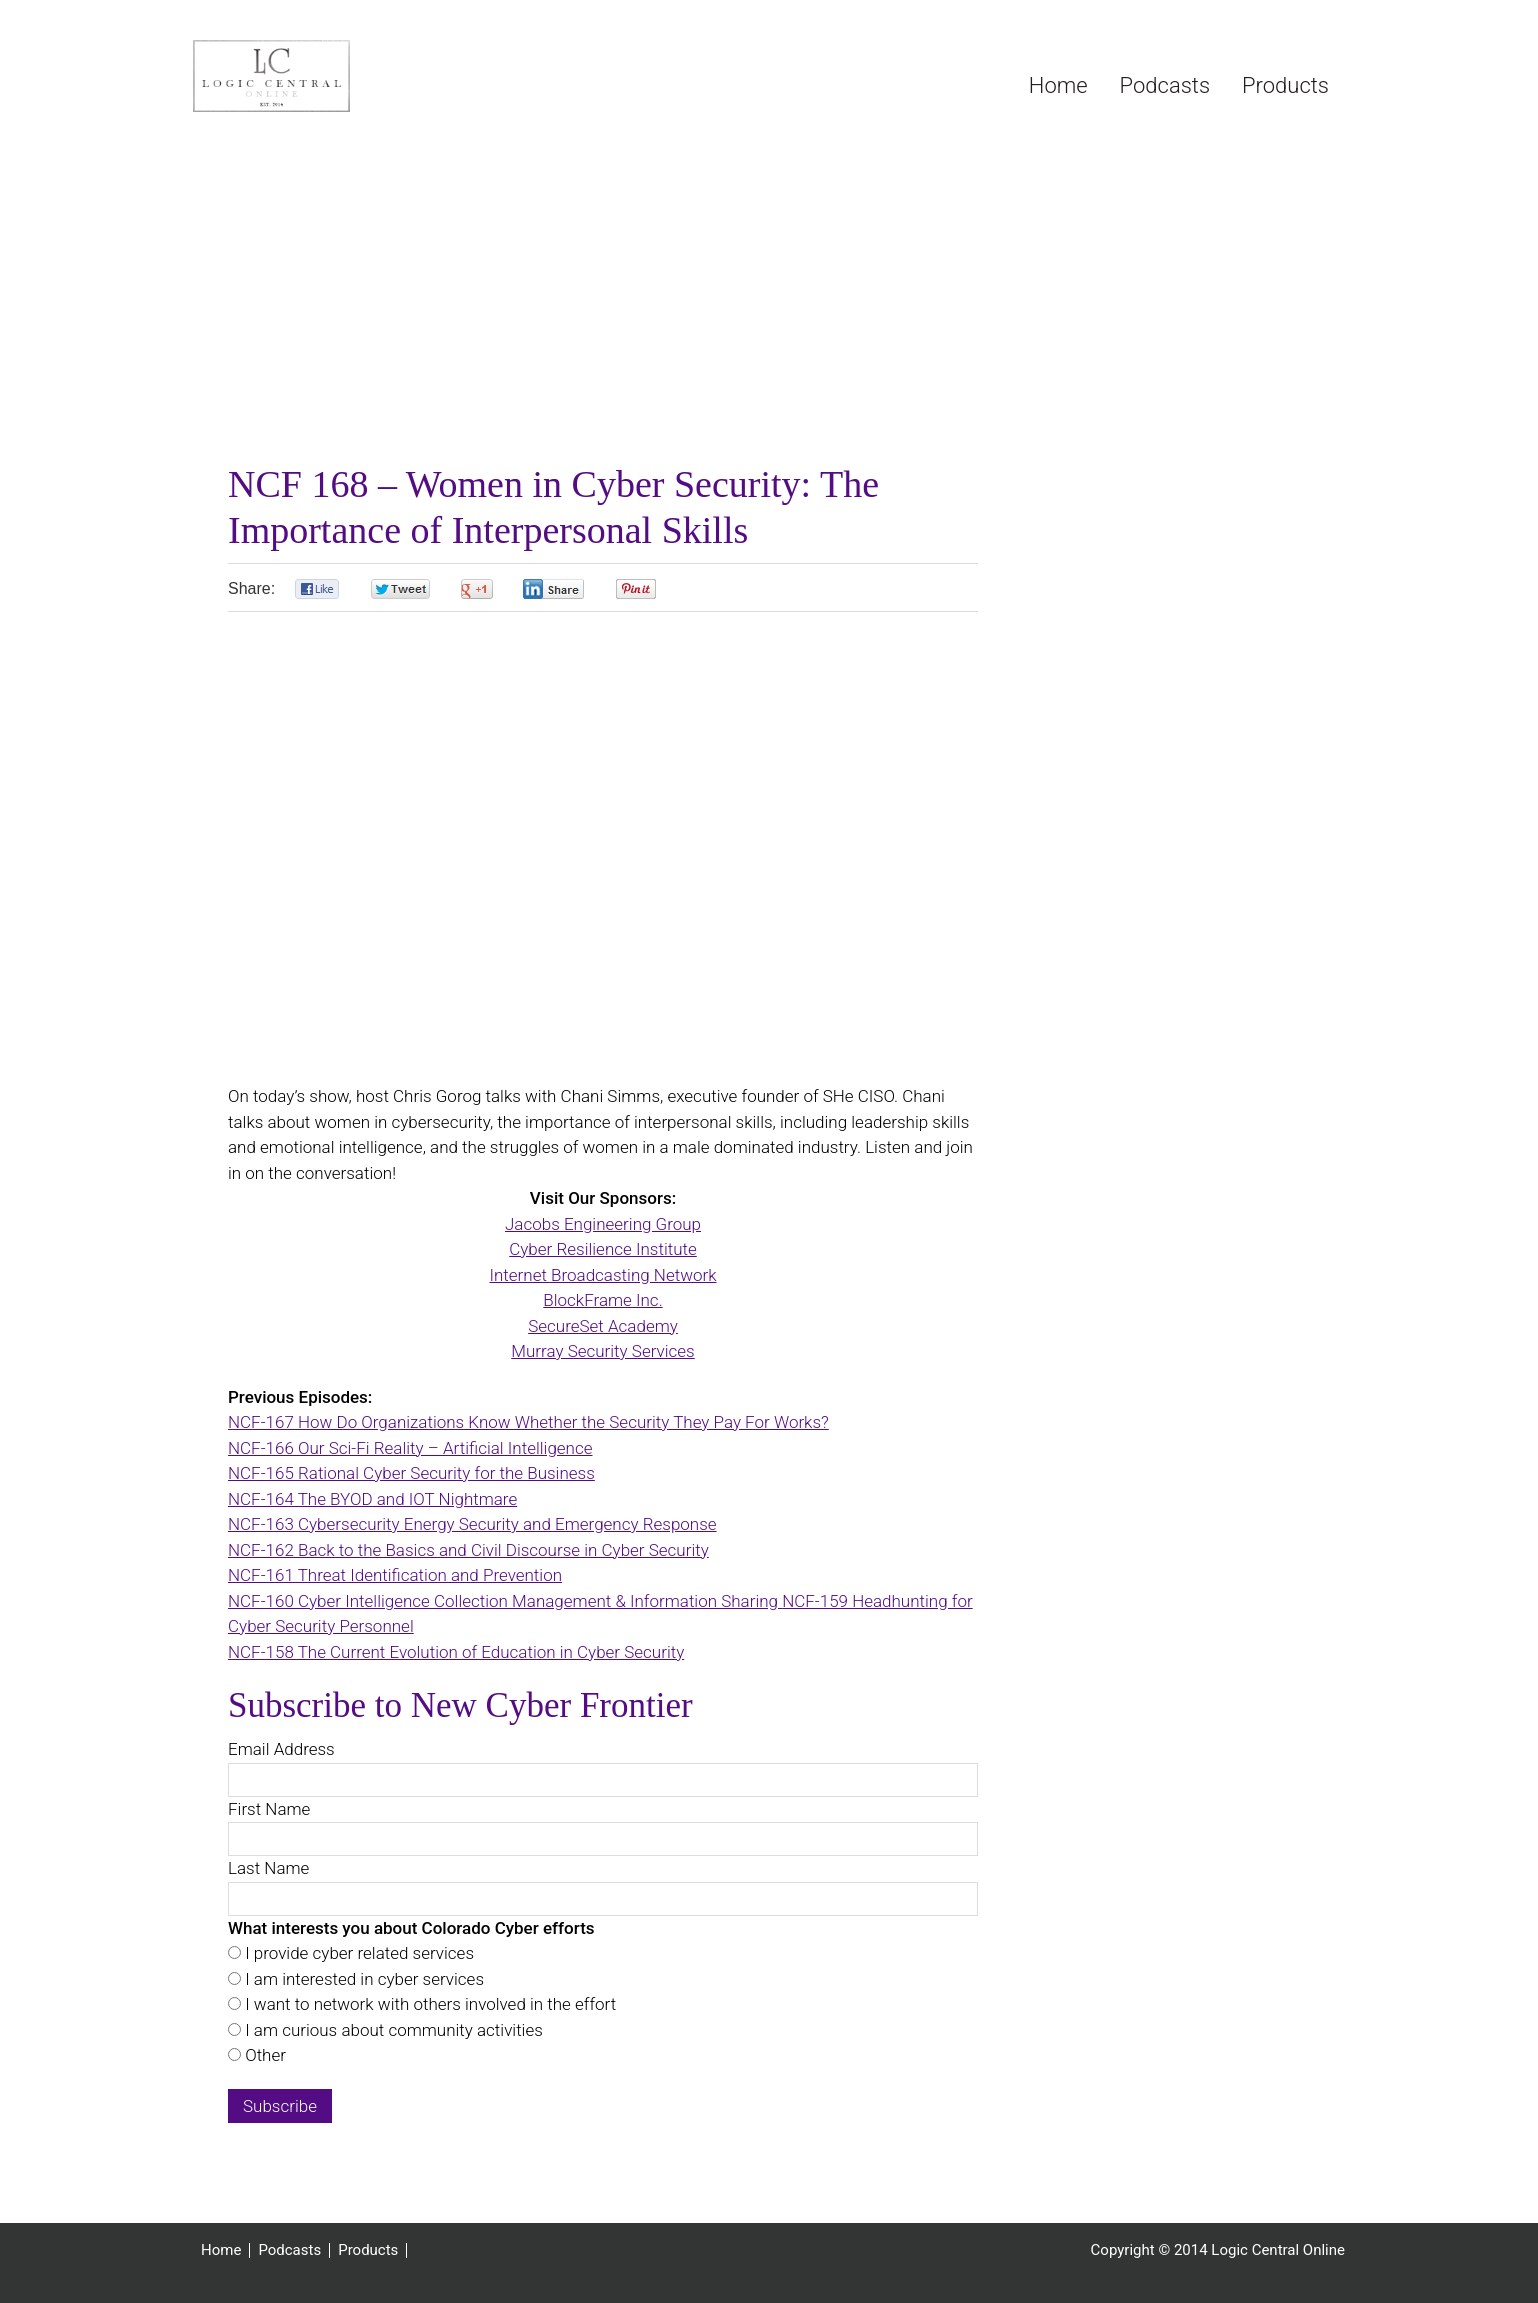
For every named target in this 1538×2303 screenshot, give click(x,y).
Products (368, 2250)
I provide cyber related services (357, 1953)
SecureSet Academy (603, 1326)
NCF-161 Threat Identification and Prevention (395, 1575)
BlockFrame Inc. (602, 1300)
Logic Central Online (343, 76)
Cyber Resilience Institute (603, 1249)
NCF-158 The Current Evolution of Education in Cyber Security (456, 1652)
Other (263, 2055)
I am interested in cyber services (362, 1979)
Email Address (281, 1749)
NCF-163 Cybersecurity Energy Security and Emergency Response (472, 1524)
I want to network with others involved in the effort (428, 2004)
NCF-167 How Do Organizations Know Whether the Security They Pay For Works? (528, 1422)
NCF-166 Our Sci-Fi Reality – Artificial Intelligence (410, 1448)
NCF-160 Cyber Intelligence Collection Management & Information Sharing (505, 1601)
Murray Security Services (602, 1351)
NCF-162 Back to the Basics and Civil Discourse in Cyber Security (468, 1550)
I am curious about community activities (392, 2030)
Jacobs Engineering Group (603, 1224)
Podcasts (289, 2250)
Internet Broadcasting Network (602, 1275)
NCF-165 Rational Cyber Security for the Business (411, 1473)
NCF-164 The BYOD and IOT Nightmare (372, 1499)
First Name (269, 1809)
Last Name (268, 1868)
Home (221, 2250)
